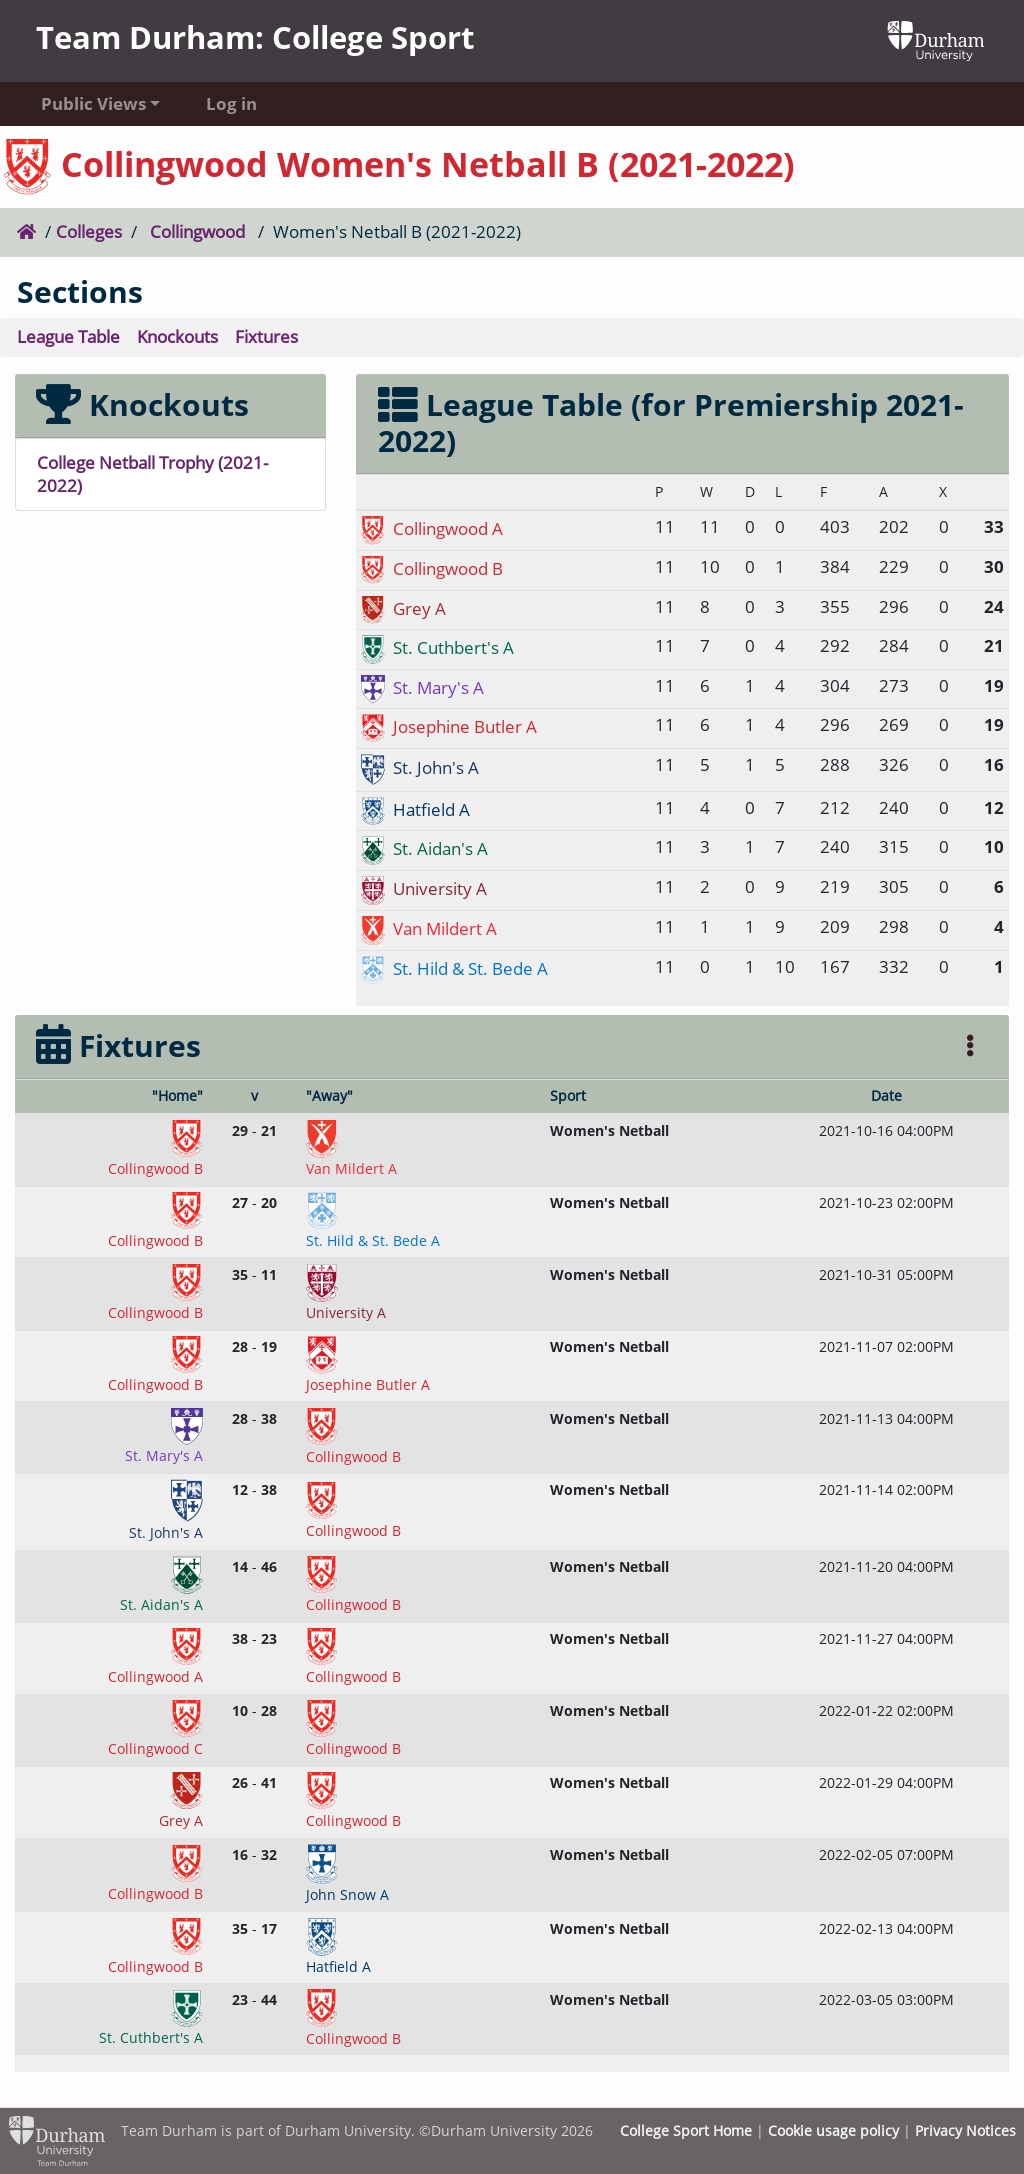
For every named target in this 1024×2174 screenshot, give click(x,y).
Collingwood (197, 231)
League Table (68, 336)
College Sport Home (686, 2130)
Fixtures (266, 336)
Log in (231, 103)
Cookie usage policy (833, 2130)
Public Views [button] (93, 103)
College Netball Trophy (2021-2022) (152, 474)
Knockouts (177, 336)
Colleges (89, 231)
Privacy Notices (965, 2130)
